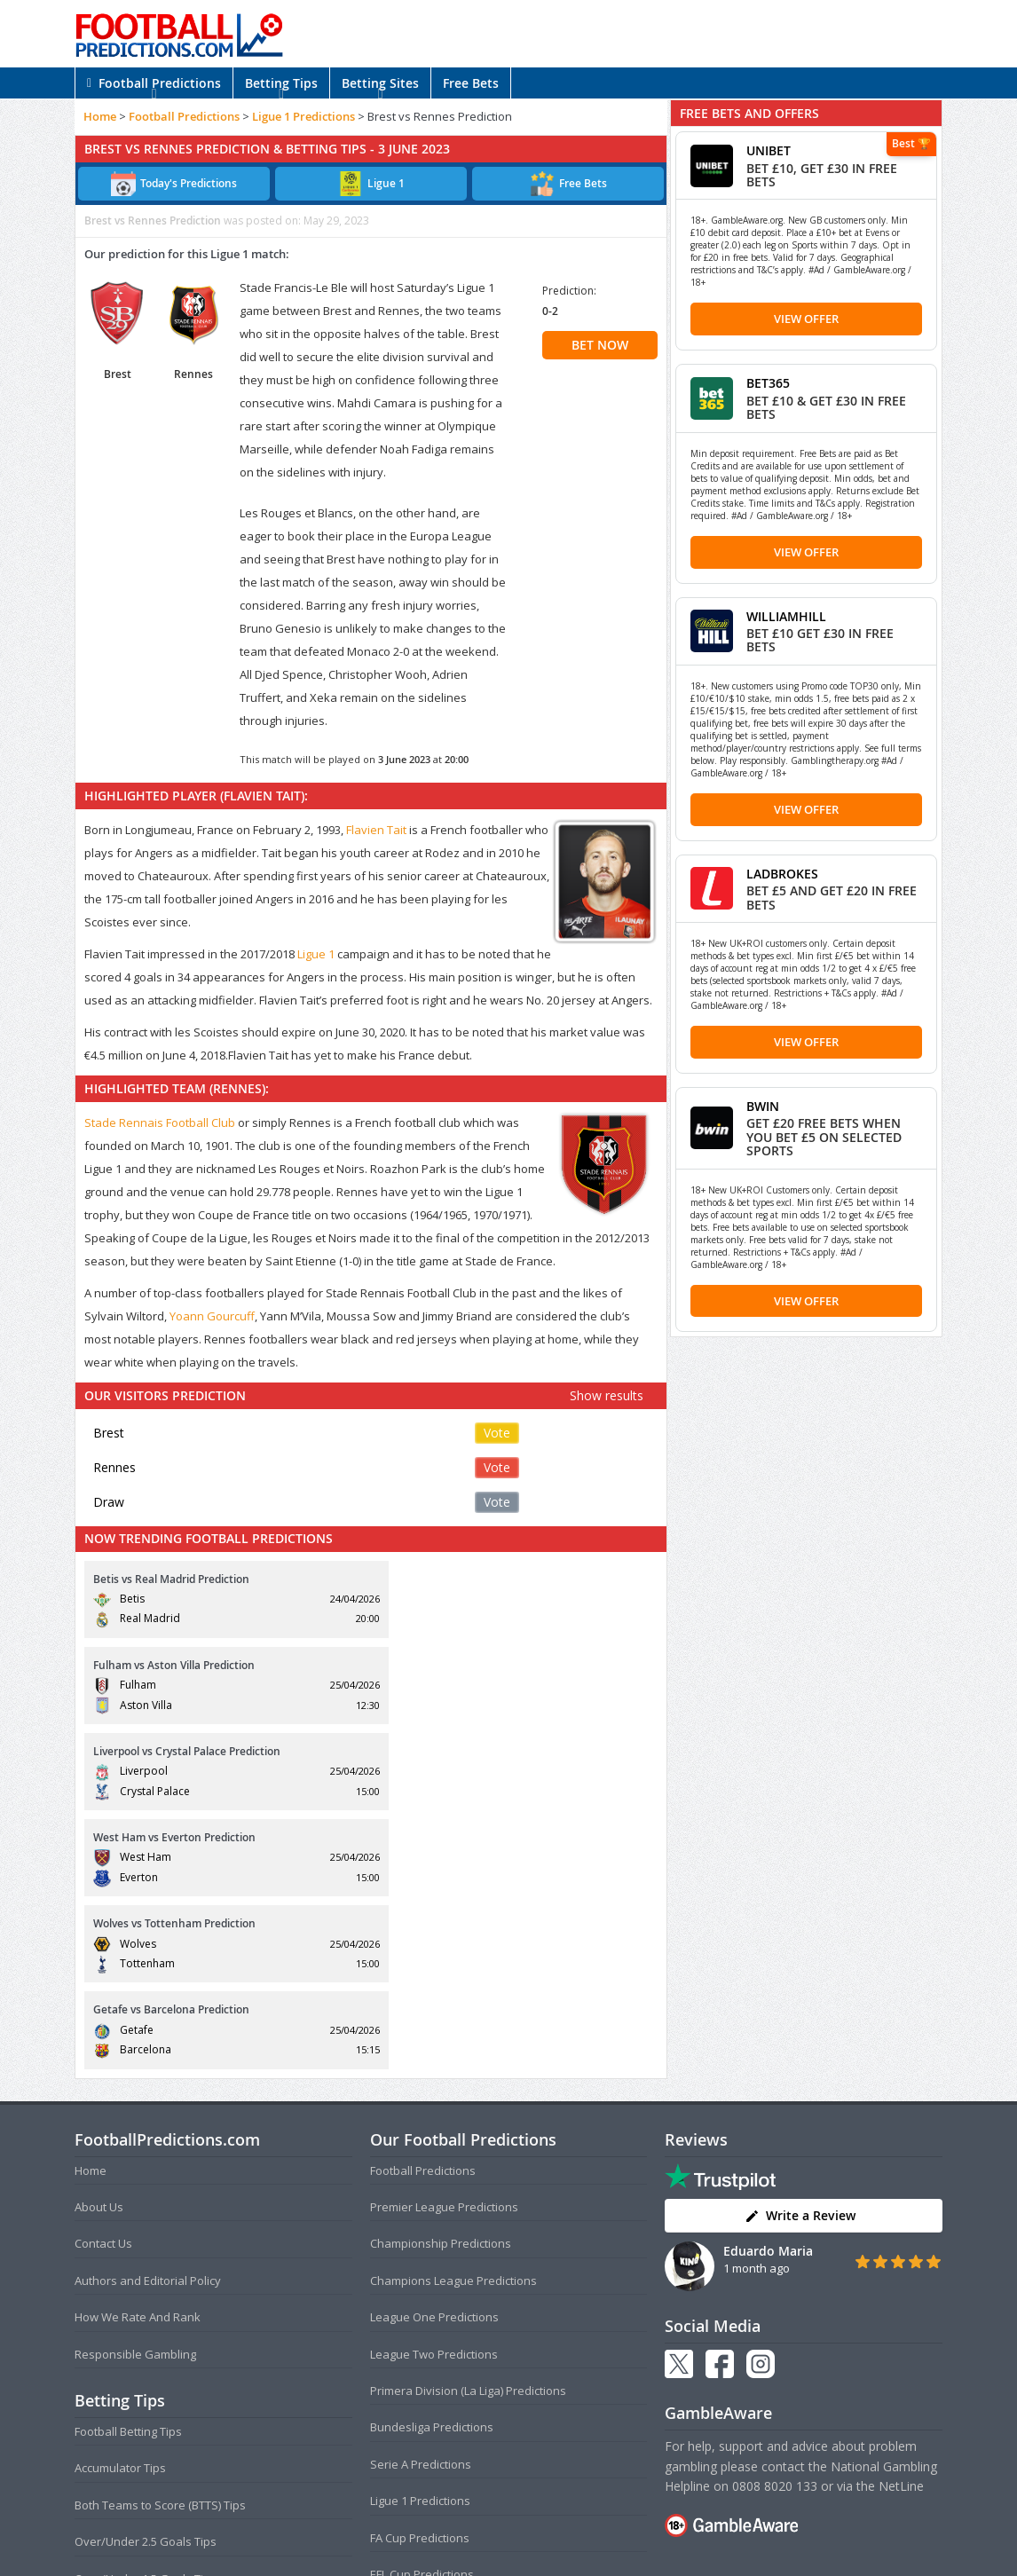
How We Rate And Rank (138, 2059)
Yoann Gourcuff (212, 1316)
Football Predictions (154, 82)
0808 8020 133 (774, 2226)
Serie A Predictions (420, 2205)
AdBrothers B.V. (579, 2555)
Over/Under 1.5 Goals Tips (146, 2320)
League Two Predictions (434, 2095)
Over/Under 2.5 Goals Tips (146, 2283)
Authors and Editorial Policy (148, 2021)
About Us (99, 1948)
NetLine (901, 2226)
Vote (497, 1432)
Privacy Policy (538, 2526)
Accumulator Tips (120, 2210)
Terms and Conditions (439, 2526)
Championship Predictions (440, 1985)
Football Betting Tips (128, 2172)
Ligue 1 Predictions (303, 116)
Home (99, 116)
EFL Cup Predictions (422, 2315)
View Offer (806, 319)
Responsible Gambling (135, 2095)
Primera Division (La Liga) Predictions (468, 2131)
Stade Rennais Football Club (159, 1122)
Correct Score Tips (123, 2356)
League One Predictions (434, 2059)
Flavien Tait (376, 830)
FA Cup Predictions (419, 2279)
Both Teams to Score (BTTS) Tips (160, 2246)
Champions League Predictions (453, 2021)
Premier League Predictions (444, 1948)
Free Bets (471, 83)
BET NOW (600, 344)
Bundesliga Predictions (431, 2169)
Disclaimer (607, 2526)
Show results (606, 1395)
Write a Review (800, 1957)
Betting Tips (281, 83)
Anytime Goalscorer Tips (140, 2393)
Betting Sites (380, 83)
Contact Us (103, 1985)
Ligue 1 (316, 954)
